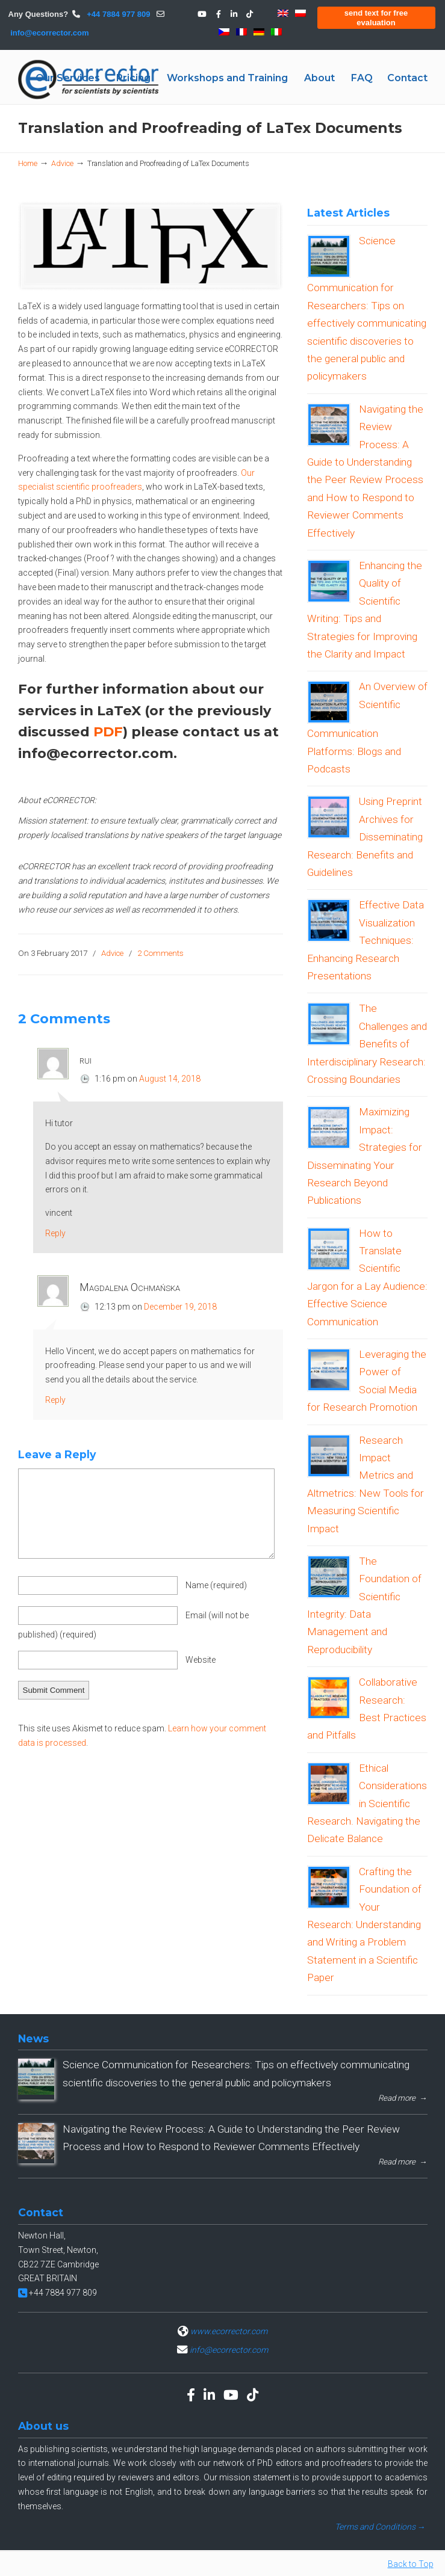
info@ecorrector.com (49, 32)
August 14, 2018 (170, 1078)
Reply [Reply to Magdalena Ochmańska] (55, 1400)
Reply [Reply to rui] (55, 1233)
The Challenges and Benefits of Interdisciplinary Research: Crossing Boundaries (367, 1043)
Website (200, 1660)
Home (27, 163)
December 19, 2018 (180, 1306)
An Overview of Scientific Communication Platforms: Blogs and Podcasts (367, 727)
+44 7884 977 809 (118, 14)
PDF (108, 731)
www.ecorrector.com (228, 2331)
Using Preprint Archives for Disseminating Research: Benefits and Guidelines (365, 836)
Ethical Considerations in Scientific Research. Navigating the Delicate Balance (367, 1803)
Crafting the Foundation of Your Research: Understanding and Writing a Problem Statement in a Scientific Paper (364, 1924)
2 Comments (160, 953)
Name (216, 1585)
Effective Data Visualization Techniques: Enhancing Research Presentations (365, 940)
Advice (62, 163)
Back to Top (411, 2564)
